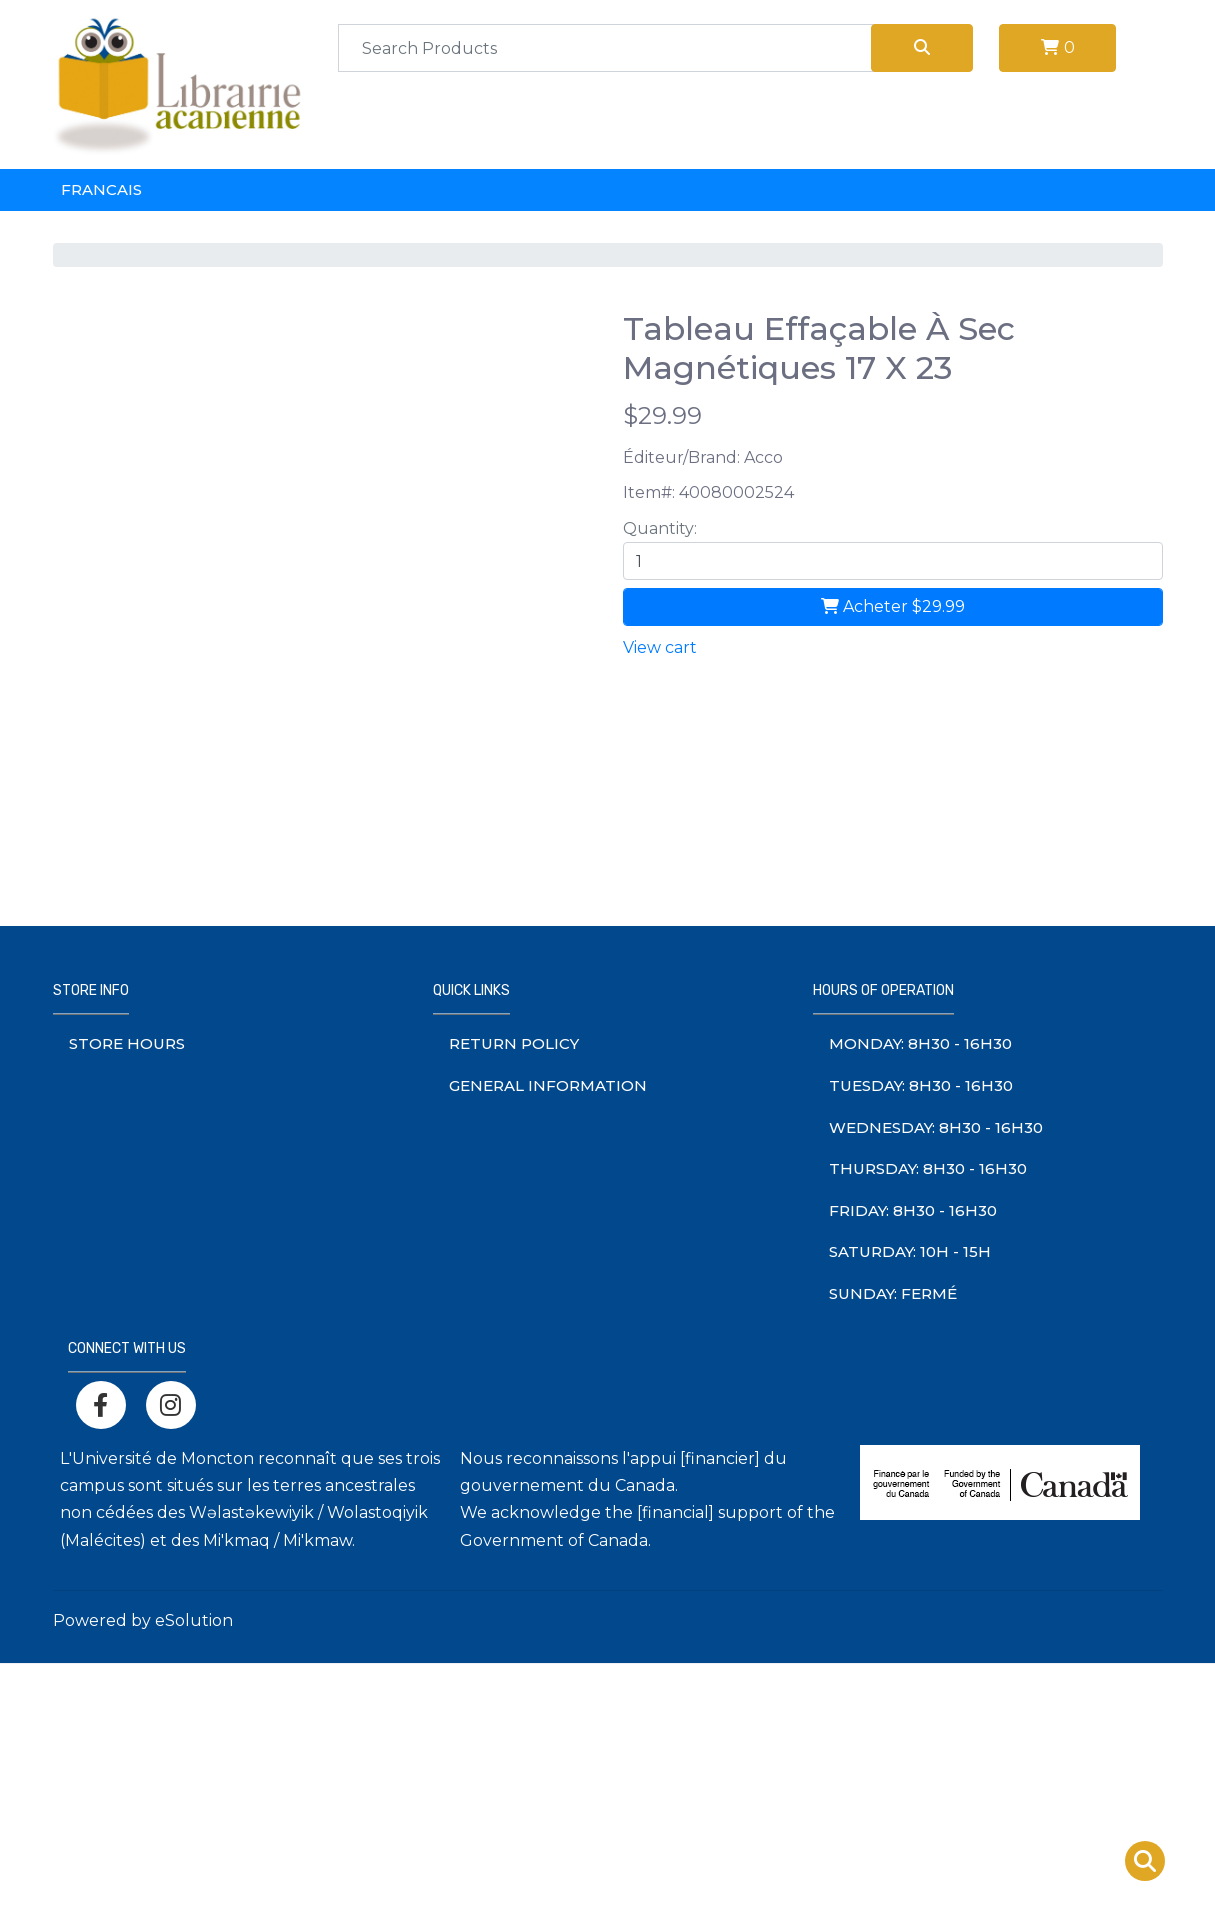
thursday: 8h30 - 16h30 (928, 1168)
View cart (660, 647)
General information (548, 1085)
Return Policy (514, 1043)
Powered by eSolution (143, 1620)
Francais (101, 189)
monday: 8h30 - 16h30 (920, 1043)
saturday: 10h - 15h (910, 1251)
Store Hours (127, 1043)
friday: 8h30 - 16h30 (913, 1210)
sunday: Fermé (893, 1293)
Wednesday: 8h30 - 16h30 (936, 1127)
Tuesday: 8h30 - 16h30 (921, 1085)
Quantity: (660, 528)
